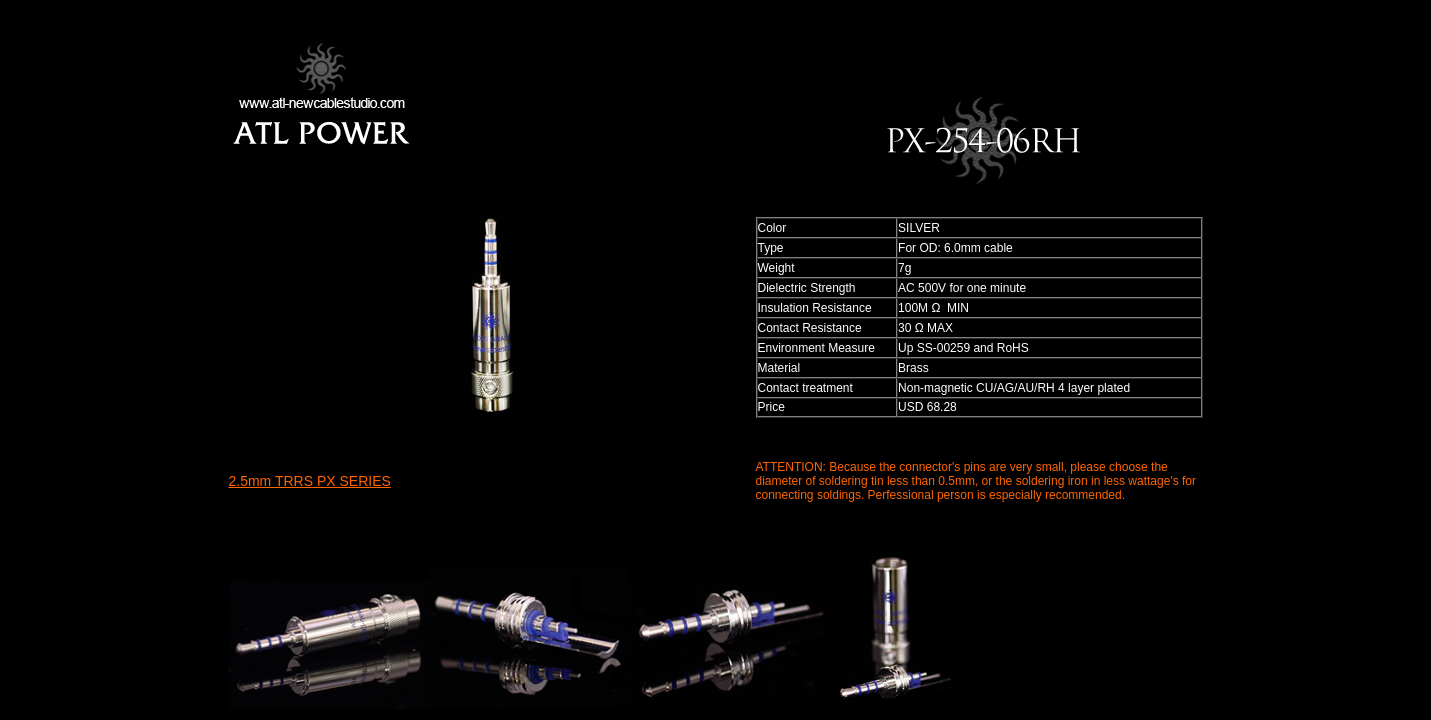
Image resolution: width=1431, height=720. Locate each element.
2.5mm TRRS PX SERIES (310, 481)
